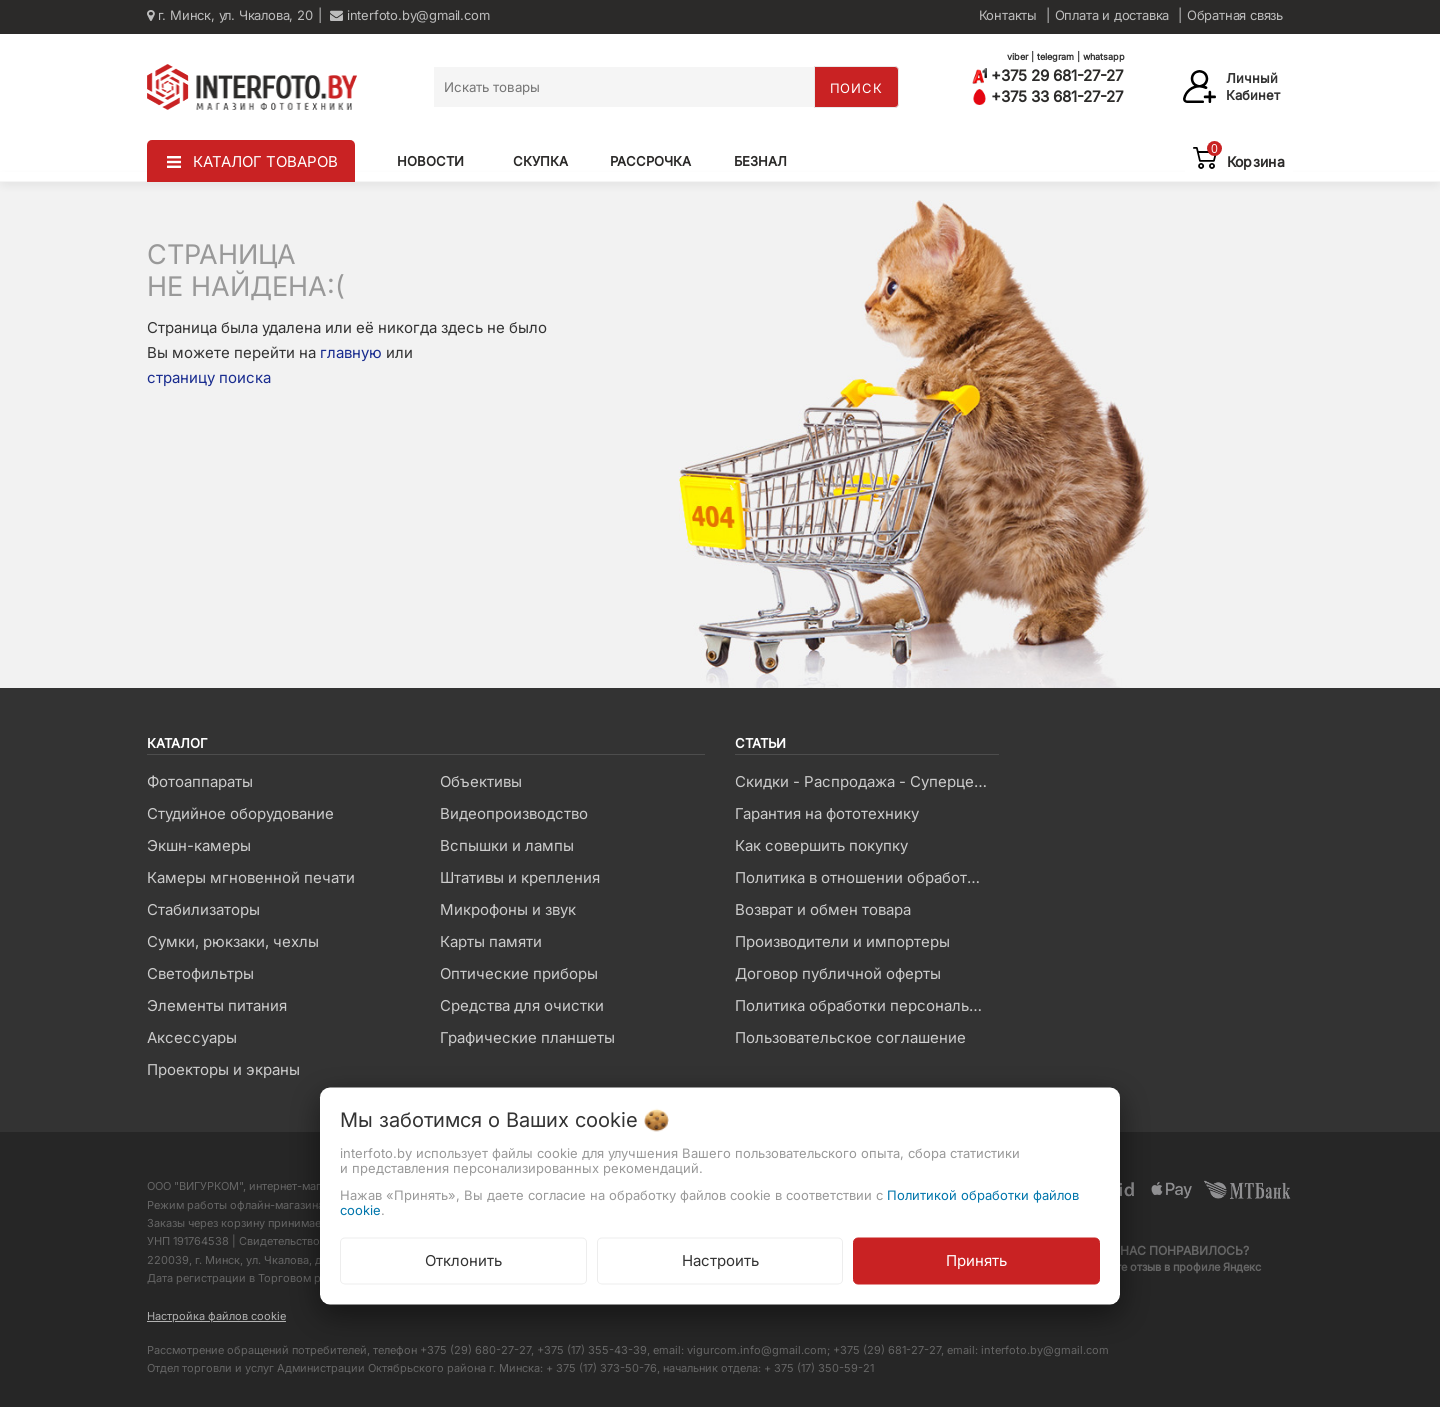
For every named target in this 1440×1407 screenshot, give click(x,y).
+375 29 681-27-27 (1047, 75)
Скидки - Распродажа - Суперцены (864, 781)
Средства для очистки (522, 1005)
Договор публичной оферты (838, 973)
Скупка (540, 161)
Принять (976, 1259)
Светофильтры (200, 973)
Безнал (760, 161)
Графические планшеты (527, 1037)
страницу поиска (209, 377)
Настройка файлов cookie (216, 1316)
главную (351, 352)
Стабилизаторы (203, 909)
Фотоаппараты (200, 781)
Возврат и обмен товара (823, 909)
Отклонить (463, 1259)
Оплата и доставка (1112, 15)
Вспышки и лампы (507, 845)
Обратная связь (1235, 15)
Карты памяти (491, 941)
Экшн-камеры (199, 845)
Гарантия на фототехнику (827, 813)
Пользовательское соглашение (850, 1037)
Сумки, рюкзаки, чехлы (233, 941)
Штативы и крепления (520, 877)
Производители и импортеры (842, 941)
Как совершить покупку (821, 845)
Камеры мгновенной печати (251, 877)
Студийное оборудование (240, 813)
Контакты (1008, 15)
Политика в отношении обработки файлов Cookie (866, 877)
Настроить (720, 1259)
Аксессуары (192, 1037)
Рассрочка (650, 161)
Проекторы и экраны (223, 1069)
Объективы (481, 781)
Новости (430, 161)
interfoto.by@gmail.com (409, 15)
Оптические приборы (519, 973)
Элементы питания (217, 1005)
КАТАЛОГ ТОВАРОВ (265, 161)
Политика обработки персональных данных (866, 1005)
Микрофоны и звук (508, 909)
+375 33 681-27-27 (1047, 96)
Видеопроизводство (514, 813)
